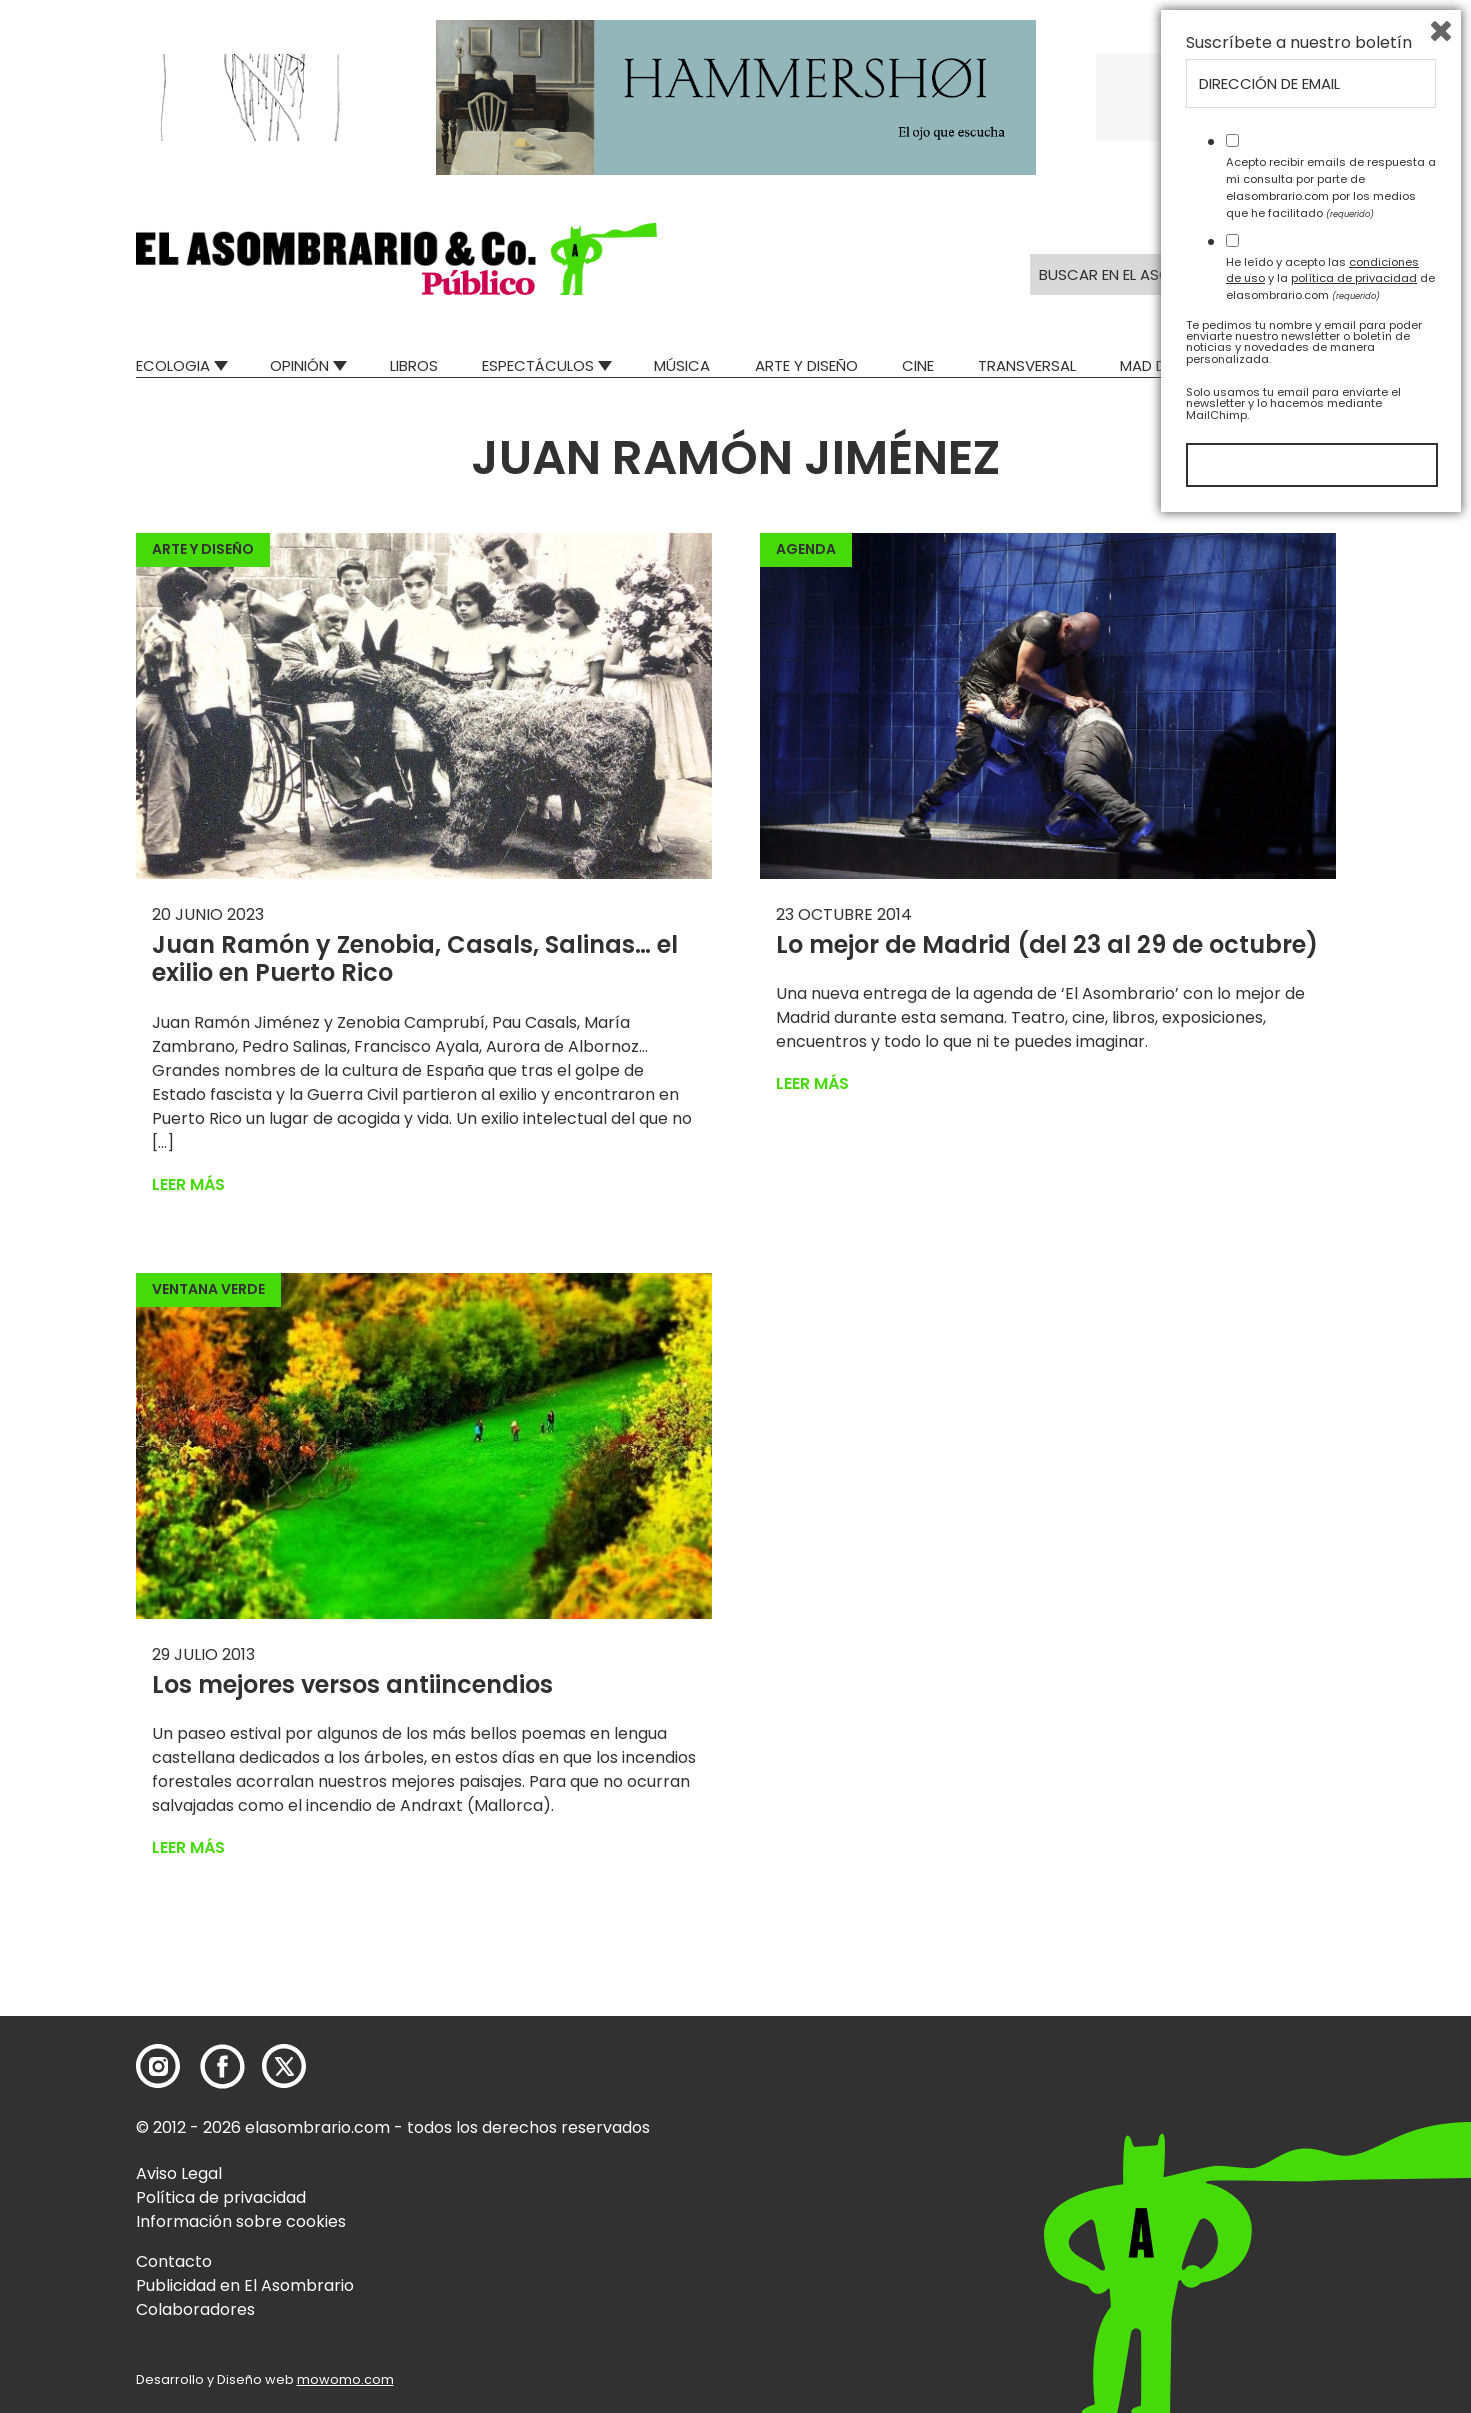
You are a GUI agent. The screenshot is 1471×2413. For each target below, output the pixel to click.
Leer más (188, 1184)
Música (682, 365)
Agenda (806, 549)
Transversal (1027, 365)
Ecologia (173, 365)
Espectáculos (538, 365)
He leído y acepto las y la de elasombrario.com (1330, 2169)
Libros (414, 365)
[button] (396, 259)
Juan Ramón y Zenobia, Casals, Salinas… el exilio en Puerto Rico (415, 959)
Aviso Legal (179, 2173)
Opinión (299, 365)
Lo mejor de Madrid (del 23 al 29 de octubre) (1047, 944)
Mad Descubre (1174, 365)
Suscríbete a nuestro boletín (1299, 1934)
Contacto (174, 2261)
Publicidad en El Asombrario (245, 2285)
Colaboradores (195, 2309)
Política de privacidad (221, 2197)
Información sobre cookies (241, 2221)
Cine (918, 365)
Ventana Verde (208, 1289)
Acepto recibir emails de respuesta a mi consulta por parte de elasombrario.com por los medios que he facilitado (1331, 2078)
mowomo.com (345, 2379)
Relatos (1305, 365)
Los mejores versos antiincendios (352, 1684)
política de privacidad (1354, 2169)
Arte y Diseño (806, 365)
